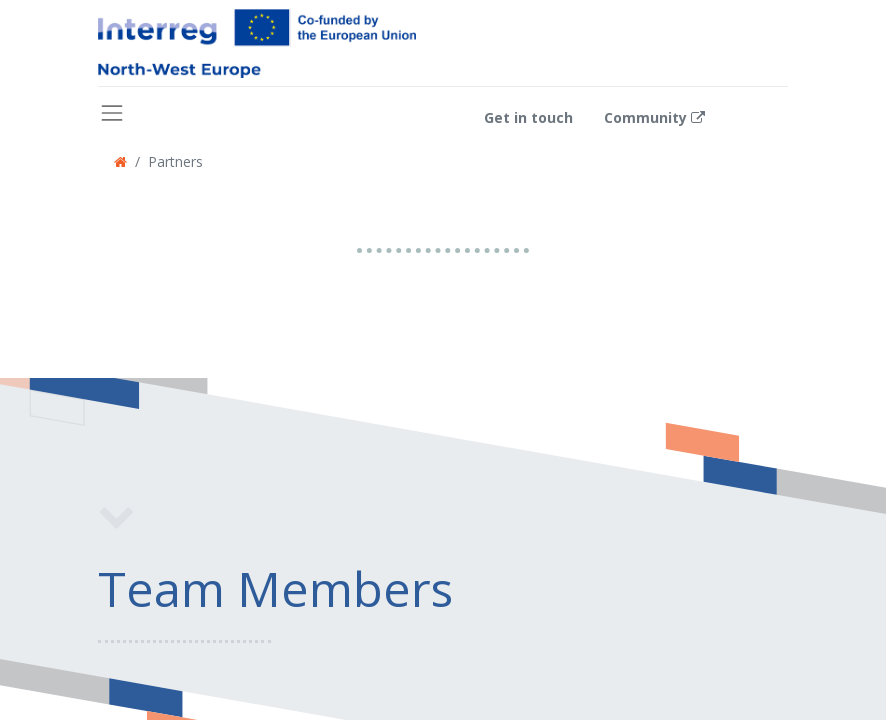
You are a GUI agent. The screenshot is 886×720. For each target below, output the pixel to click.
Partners (175, 161)
